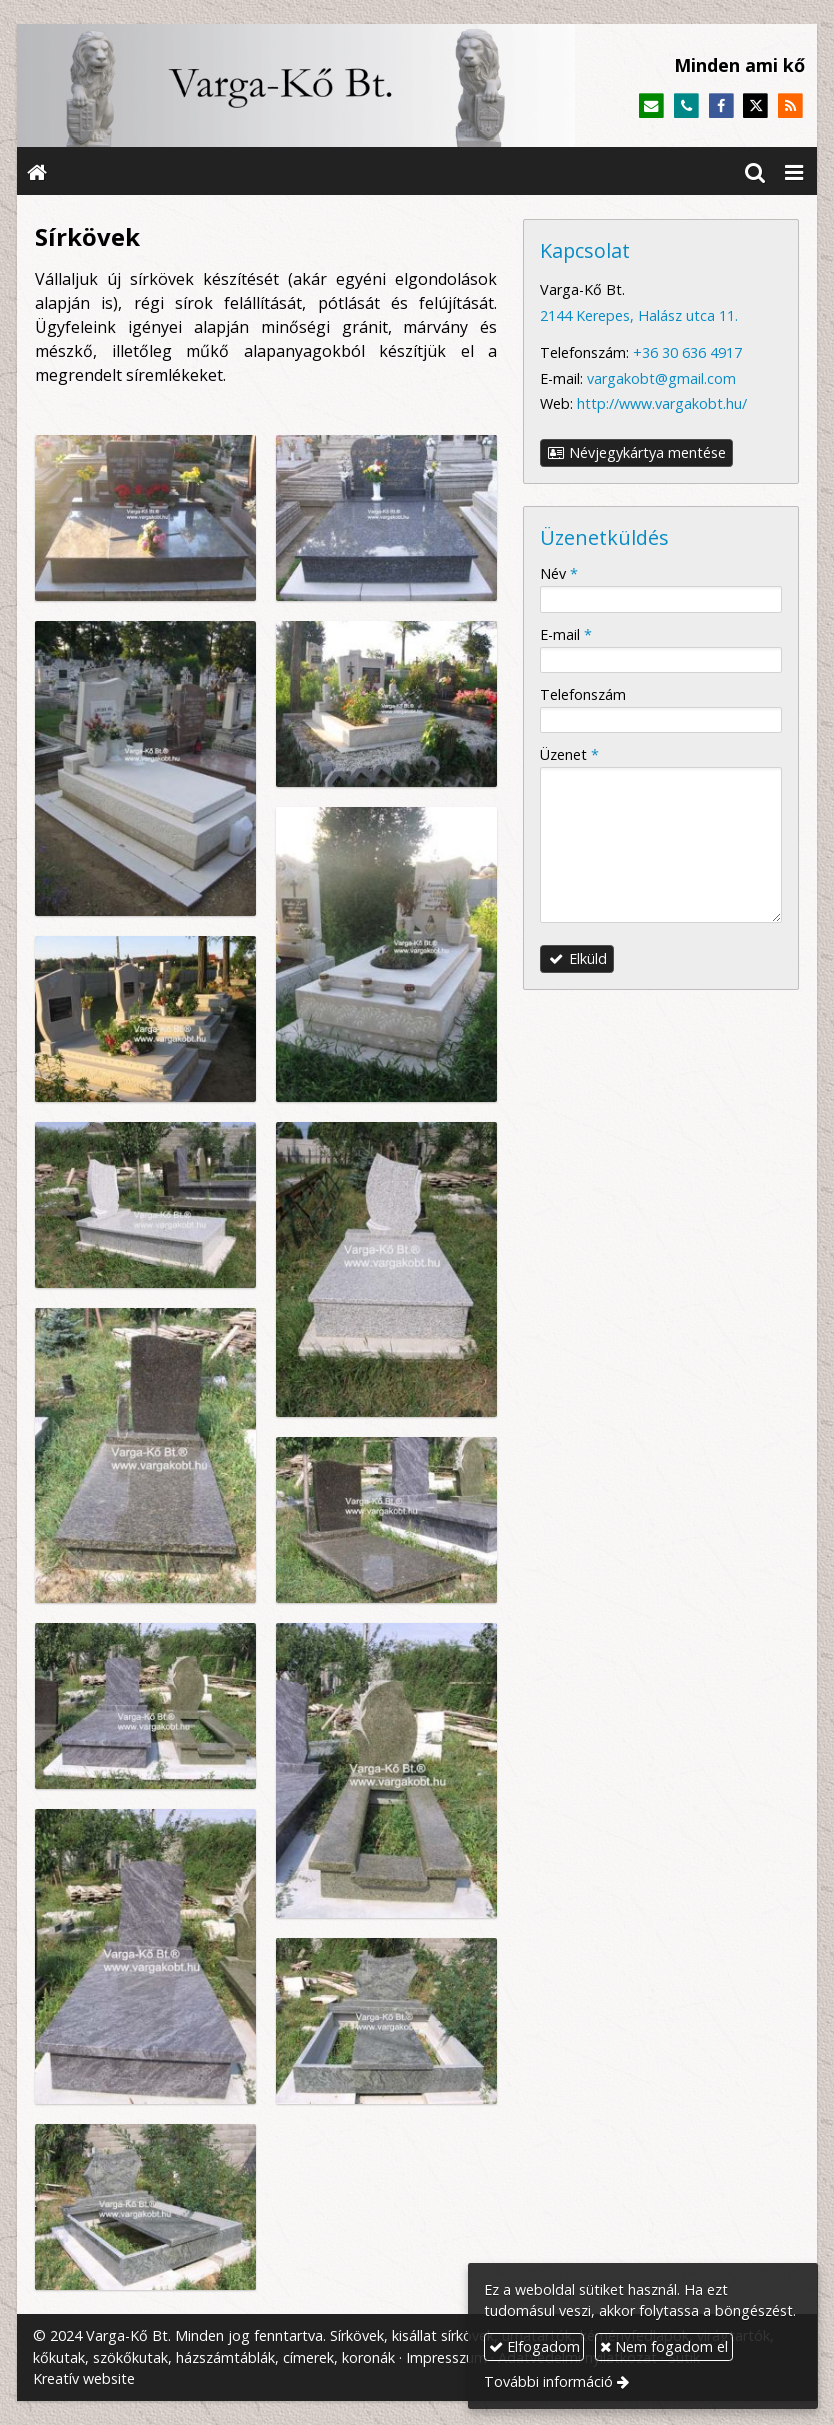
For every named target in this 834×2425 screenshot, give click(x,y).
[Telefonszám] (686, 106)
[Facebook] (721, 106)
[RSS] (790, 106)
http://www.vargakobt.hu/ (662, 403)
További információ (548, 2381)
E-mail (566, 634)
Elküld (577, 958)
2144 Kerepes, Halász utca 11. (639, 315)
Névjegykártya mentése (637, 452)
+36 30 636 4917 (687, 352)
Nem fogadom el (664, 2346)
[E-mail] (651, 106)
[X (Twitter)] (755, 106)
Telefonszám (583, 694)
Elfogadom (534, 2346)
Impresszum (446, 2357)
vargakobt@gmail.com (661, 378)
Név (559, 573)
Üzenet (569, 754)
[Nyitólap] (296, 85)
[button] (794, 171)
